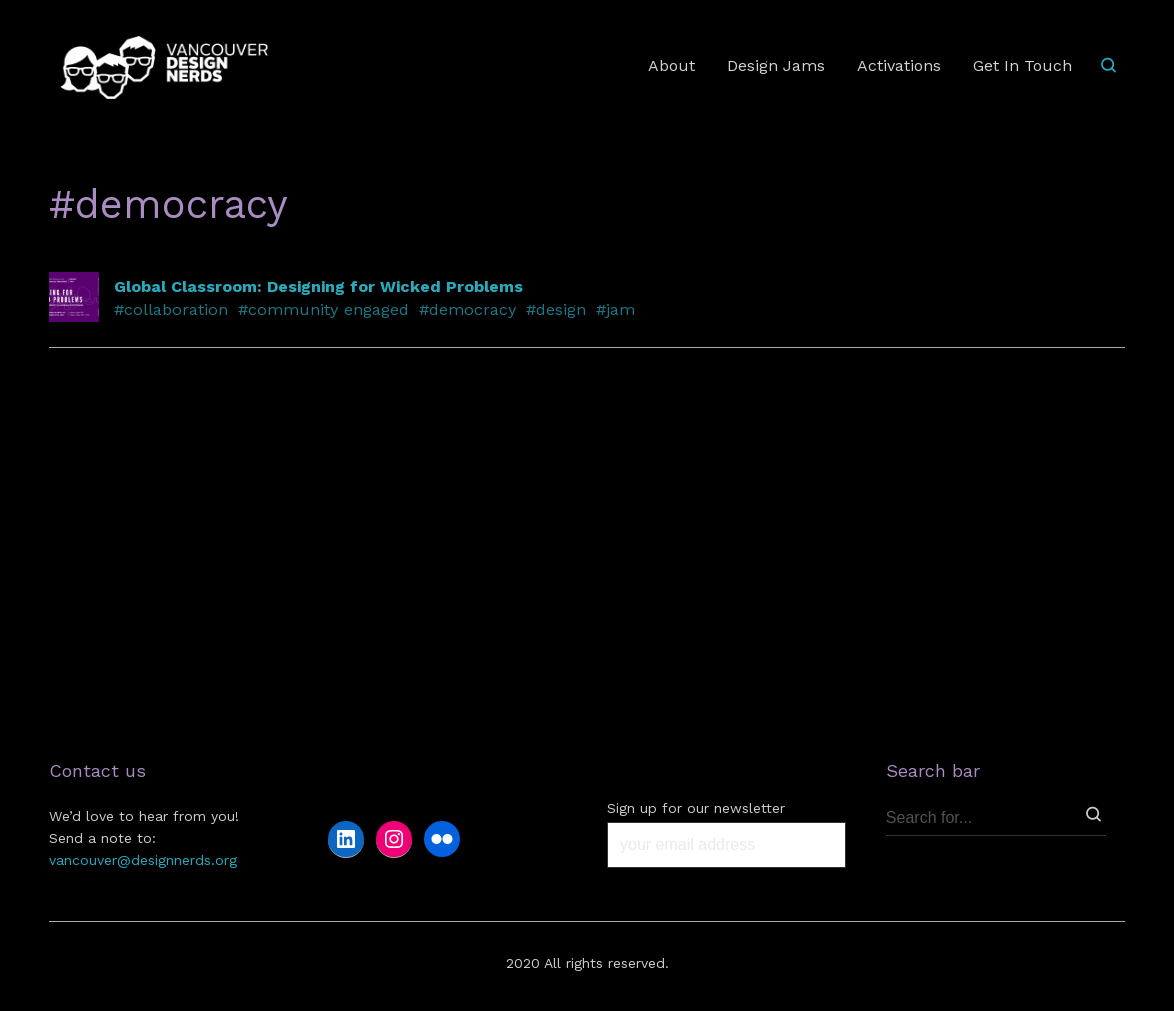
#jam (615, 309)
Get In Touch (1022, 65)
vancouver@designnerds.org (143, 860)
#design (556, 309)
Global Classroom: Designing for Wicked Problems (318, 286)
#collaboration (171, 309)
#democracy (467, 309)
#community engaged (323, 309)
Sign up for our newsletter (696, 808)
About (671, 65)
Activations (899, 65)
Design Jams (776, 65)
